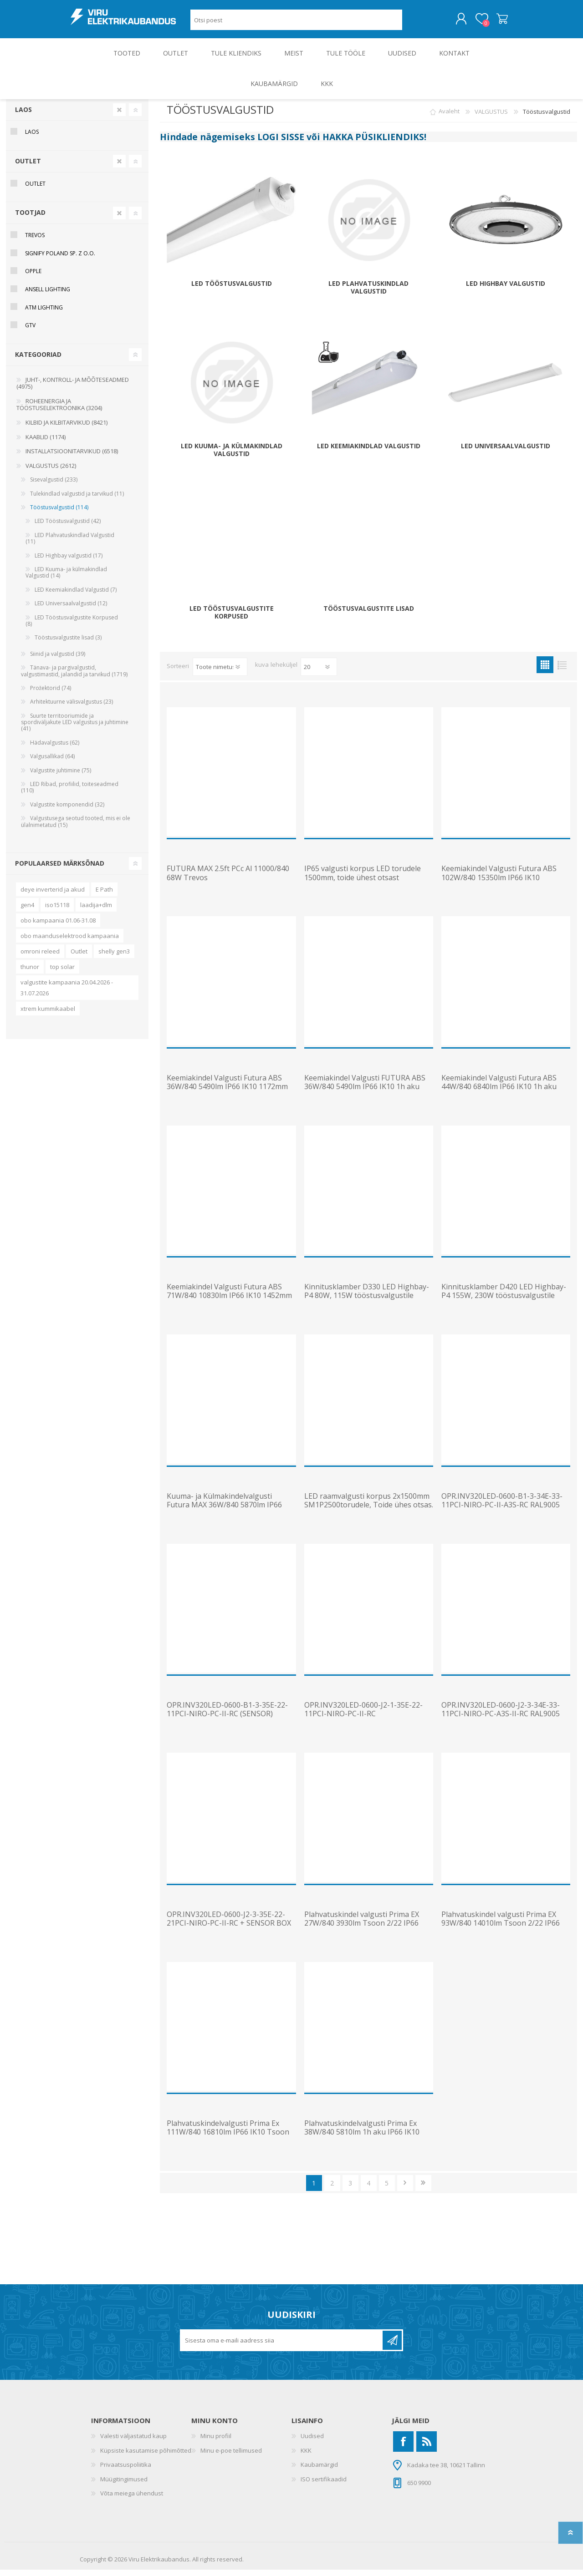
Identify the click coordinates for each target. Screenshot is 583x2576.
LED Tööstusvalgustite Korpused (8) (72, 627)
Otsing (412, 23)
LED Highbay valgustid (505, 290)
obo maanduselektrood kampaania (69, 942)
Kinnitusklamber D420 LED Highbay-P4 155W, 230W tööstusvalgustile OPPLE (503, 1302)
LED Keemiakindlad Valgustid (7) (76, 596)
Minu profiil (215, 2442)
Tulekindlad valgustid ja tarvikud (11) (77, 500)
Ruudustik (545, 671)
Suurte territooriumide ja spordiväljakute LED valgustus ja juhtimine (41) (74, 728)
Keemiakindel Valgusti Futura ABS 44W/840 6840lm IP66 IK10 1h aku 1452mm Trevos (499, 1093)
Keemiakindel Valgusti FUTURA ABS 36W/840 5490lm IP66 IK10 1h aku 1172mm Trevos (364, 1093)
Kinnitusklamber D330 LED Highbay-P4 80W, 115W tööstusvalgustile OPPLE (366, 1302)
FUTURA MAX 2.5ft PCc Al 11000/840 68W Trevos (228, 879)
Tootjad (30, 218)
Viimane (423, 2189)
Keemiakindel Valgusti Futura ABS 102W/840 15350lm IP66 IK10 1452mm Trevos (499, 884)
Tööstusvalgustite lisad (368, 615)
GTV (30, 331)
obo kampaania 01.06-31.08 (58, 927)
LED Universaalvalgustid (505, 452)
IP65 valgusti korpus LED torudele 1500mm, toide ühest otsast (362, 879)
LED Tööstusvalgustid (231, 290)
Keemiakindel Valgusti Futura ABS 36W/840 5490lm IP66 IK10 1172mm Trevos (227, 1093)
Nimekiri (561, 671)
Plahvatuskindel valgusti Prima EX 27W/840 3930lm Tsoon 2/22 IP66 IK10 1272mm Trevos (361, 1930)
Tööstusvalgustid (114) (59, 513)
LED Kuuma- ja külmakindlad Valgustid (231, 456)
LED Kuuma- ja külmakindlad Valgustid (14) (66, 579)
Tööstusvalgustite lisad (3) (68, 644)
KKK (306, 2457)
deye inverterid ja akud (52, 896)
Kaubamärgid (319, 2471)
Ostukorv (493, 22)
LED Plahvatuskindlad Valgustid (368, 294)
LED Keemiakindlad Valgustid (368, 452)
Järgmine (405, 2189)
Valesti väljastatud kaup (133, 2442)
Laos (23, 116)
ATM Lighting (44, 314)
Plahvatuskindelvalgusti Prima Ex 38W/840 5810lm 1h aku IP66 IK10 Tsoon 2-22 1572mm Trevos (361, 2138)
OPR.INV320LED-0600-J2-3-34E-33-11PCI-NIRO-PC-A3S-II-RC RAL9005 (500, 1715)
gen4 (27, 911)
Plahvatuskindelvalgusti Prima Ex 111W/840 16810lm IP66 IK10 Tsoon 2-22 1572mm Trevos (228, 2138)
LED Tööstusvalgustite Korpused (231, 619)
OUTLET (28, 167)
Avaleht (449, 118)
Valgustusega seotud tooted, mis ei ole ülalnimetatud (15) (75, 828)
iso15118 (57, 911)
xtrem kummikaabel (47, 1015)
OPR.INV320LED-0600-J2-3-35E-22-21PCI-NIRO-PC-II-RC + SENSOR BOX (229, 1925)
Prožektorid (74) (50, 694)
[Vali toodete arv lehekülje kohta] (319, 673)
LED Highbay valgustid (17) (68, 562)
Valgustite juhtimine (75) (60, 777)
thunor (29, 973)
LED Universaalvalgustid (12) (71, 610)
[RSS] (426, 2448)
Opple (33, 277)
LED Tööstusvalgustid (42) (68, 527)
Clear (119, 116)
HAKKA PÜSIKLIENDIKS (373, 143)
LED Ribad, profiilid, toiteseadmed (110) (69, 793)
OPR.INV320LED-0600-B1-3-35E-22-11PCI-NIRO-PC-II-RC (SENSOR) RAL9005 (227, 1720)
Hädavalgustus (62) (54, 749)
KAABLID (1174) (46, 443)
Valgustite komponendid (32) (67, 811)
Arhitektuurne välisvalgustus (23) (71, 708)
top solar (62, 973)
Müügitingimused (124, 2485)
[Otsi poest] (296, 23)
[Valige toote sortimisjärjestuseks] (220, 673)
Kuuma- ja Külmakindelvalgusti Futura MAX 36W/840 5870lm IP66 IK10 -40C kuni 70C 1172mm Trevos (227, 1511)
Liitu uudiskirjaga (392, 2346)
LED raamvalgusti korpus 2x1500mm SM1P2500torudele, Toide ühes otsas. (368, 1507)
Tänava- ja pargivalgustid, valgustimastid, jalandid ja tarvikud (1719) (74, 677)
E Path (104, 896)
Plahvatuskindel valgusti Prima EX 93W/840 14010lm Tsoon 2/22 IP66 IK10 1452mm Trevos (500, 1930)
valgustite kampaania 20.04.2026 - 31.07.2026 (66, 994)
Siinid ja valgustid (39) (57, 660)
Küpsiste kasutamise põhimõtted (145, 2457)
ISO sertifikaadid (324, 2485)
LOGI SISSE (280, 143)
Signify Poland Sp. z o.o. (60, 260)
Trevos (35, 241)
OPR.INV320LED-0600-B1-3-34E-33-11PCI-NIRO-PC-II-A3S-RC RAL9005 (502, 1507)
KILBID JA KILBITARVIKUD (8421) (66, 429)
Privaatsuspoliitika (125, 2471)
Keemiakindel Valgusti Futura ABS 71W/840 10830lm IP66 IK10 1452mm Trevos (229, 1302)
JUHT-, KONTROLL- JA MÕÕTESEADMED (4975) (72, 389)
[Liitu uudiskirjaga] (282, 2346)
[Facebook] (403, 2448)
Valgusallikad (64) (52, 762)
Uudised (312, 2442)
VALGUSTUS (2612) (51, 472)
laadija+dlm (96, 911)
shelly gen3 (114, 957)
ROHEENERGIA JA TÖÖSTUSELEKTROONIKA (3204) (59, 411)
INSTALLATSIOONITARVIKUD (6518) (72, 457)
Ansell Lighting (47, 295)
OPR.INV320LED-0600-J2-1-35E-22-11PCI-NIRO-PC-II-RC (363, 1715)
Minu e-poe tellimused (231, 2457)
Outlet (79, 957)
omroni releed (40, 957)
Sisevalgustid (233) (53, 486)
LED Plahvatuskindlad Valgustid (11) (70, 545)
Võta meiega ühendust (131, 2499)
